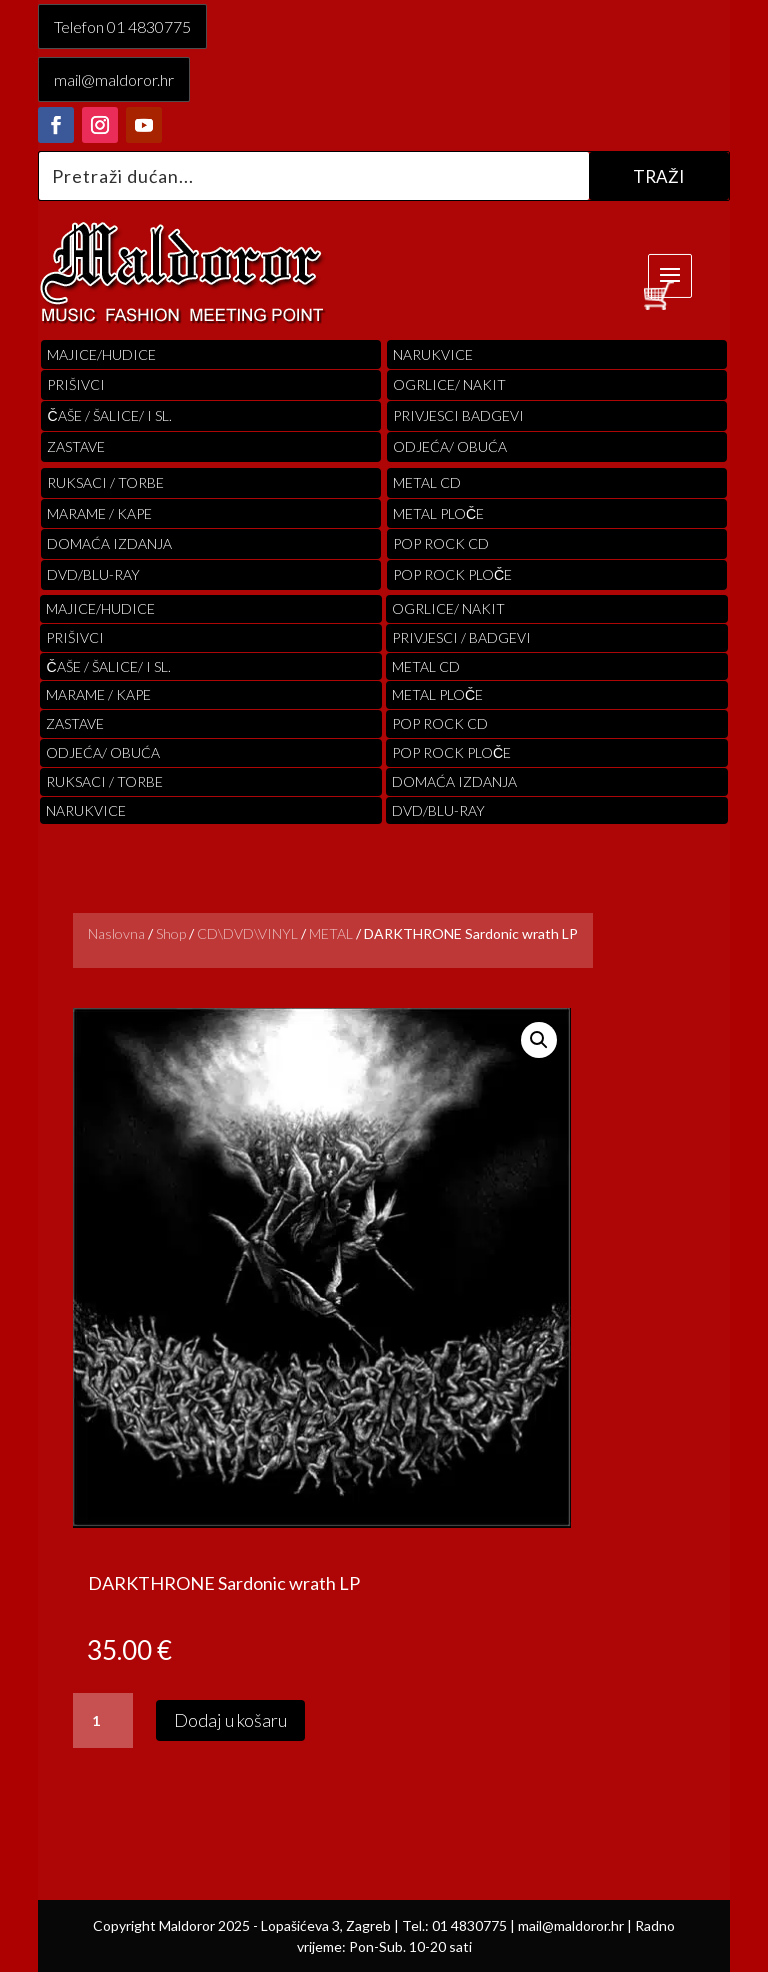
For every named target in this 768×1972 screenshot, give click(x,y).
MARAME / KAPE (99, 513)
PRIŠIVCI (76, 384)
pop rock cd (441, 543)
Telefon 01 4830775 (122, 26)
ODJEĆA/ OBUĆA (450, 446)
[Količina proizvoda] (103, 1721)
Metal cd (427, 482)
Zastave (76, 446)
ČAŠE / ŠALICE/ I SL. (109, 415)
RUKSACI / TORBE (105, 482)
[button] (539, 1040)
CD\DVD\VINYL (247, 933)
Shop (171, 933)
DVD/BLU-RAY (93, 574)
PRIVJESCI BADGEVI (458, 415)
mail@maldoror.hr (114, 79)
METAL (331, 933)
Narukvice (433, 354)
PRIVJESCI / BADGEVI (461, 637)
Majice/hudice (101, 354)
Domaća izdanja (109, 543)
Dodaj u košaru (230, 1720)
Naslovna (116, 933)
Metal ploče (438, 513)
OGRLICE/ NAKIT (449, 384)
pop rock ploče (452, 574)
